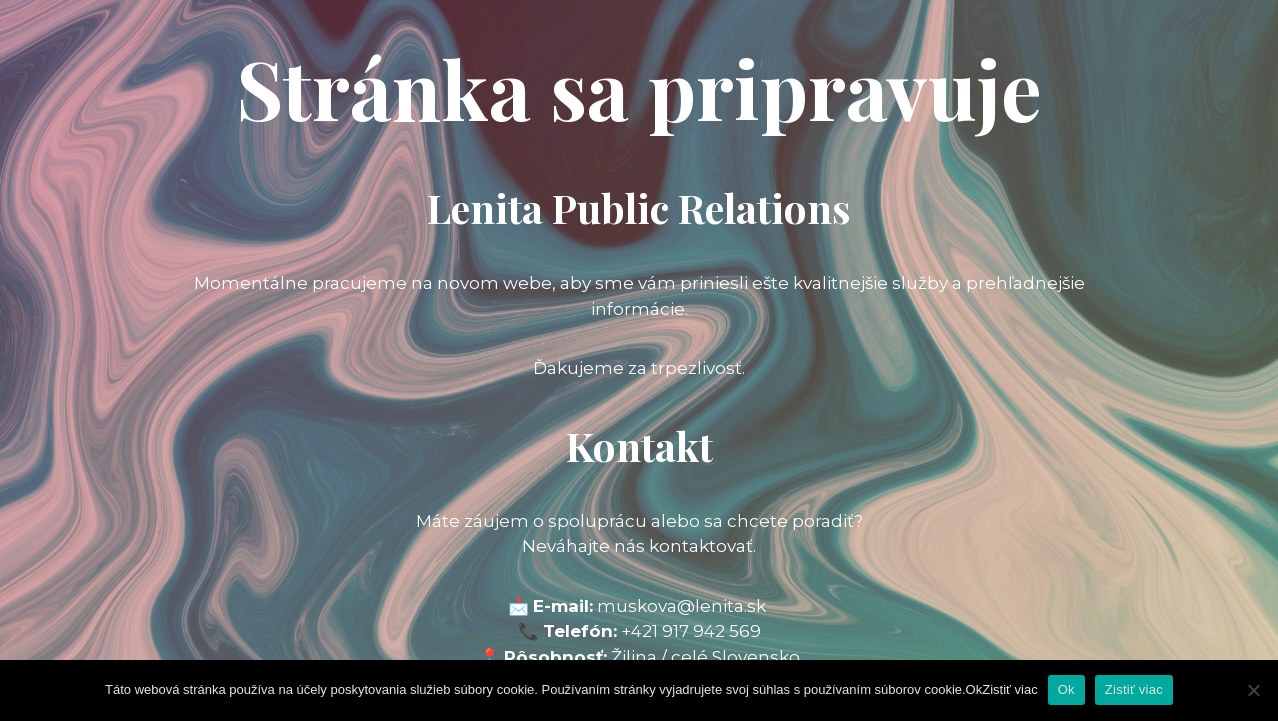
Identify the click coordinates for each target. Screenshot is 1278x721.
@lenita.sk (721, 606)
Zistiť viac (1134, 689)
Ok (1066, 689)
